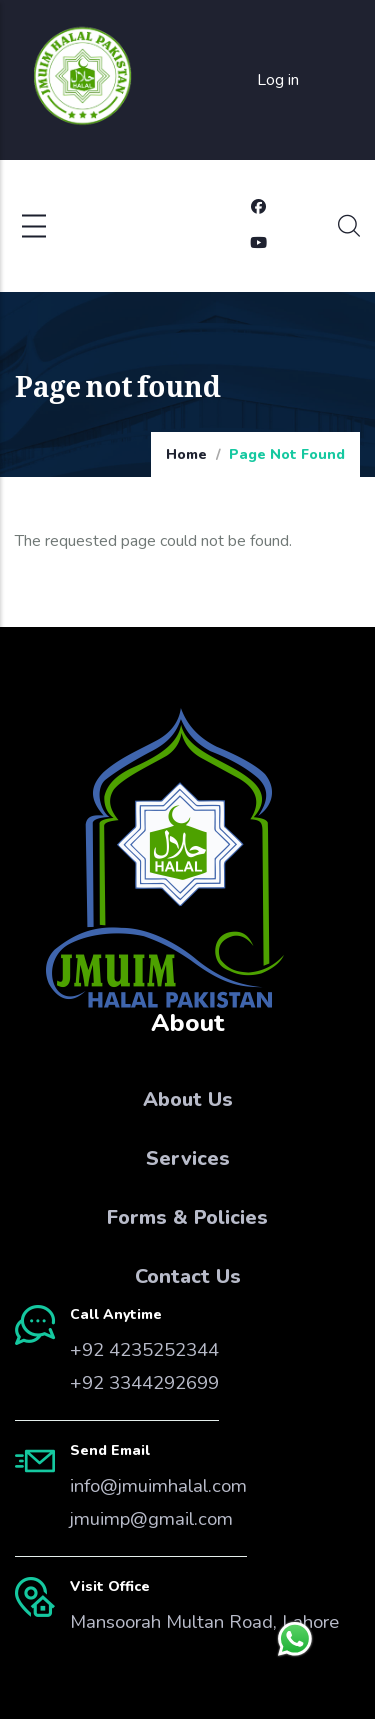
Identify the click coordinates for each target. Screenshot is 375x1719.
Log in (278, 80)
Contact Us (188, 1276)
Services (188, 1158)
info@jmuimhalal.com (158, 1486)
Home (186, 454)
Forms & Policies (187, 1217)
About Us (188, 1099)
